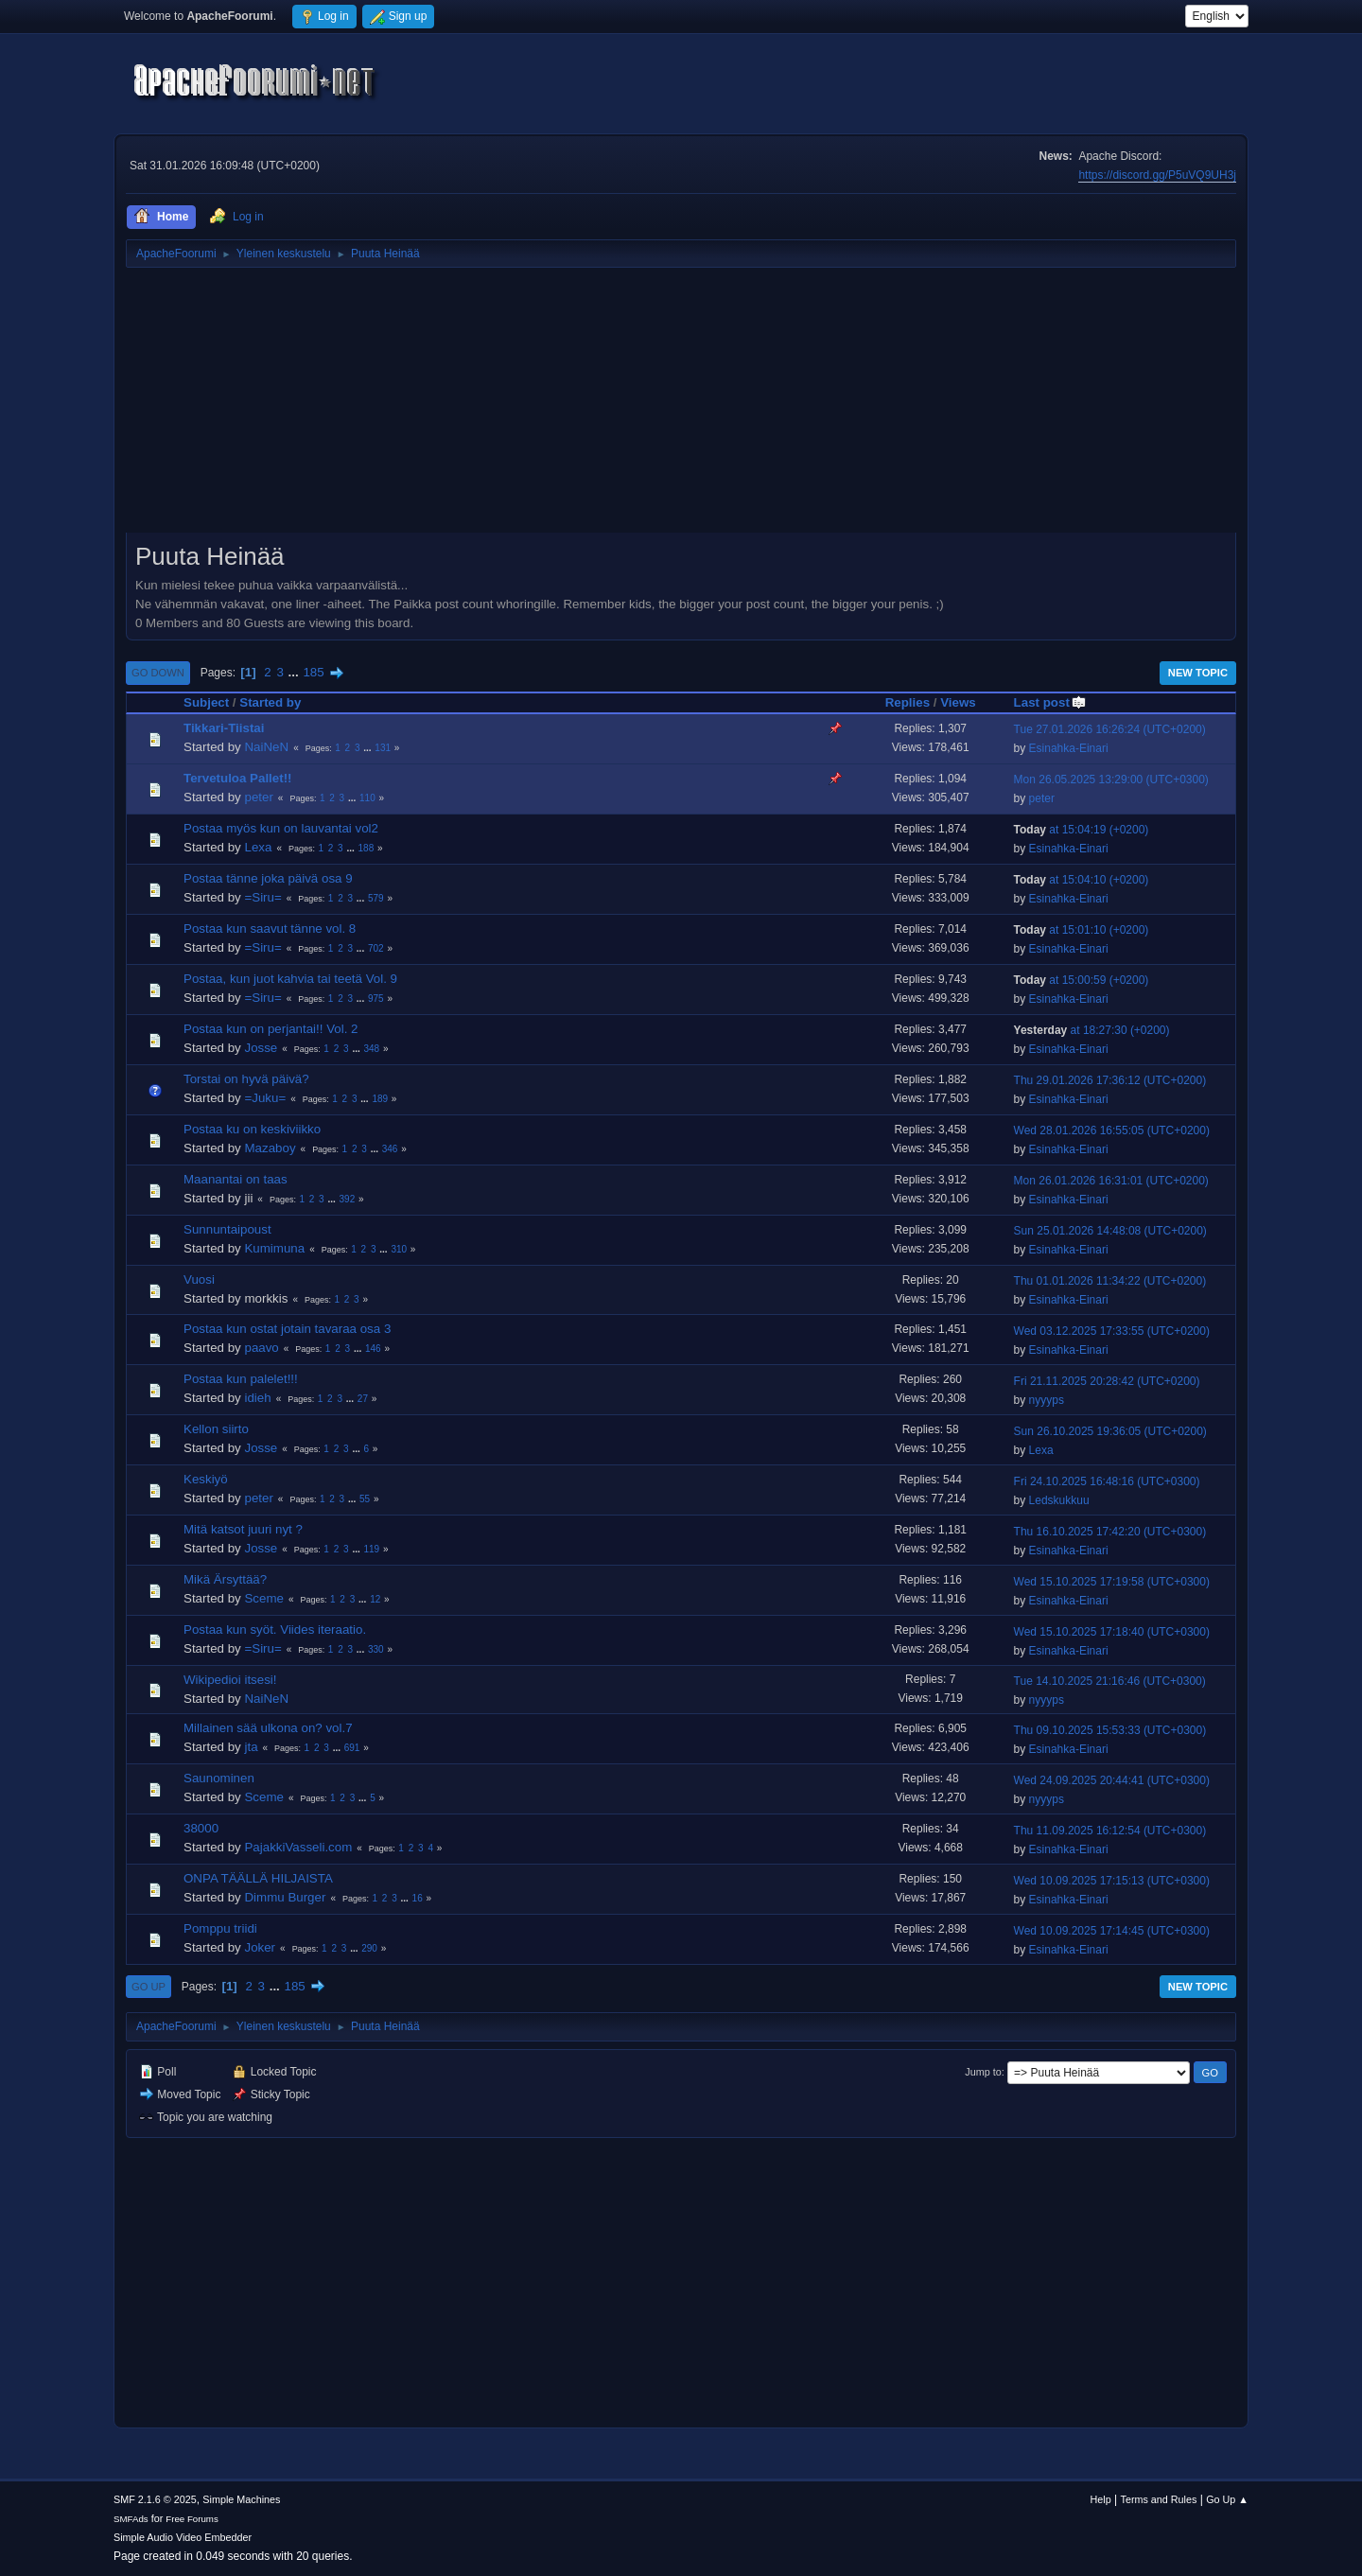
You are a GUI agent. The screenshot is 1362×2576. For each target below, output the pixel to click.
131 (383, 748)
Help (1101, 2499)
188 (366, 848)
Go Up (148, 1986)
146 (373, 1348)
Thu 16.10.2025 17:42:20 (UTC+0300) (1110, 1531)
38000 (200, 1828)
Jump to (983, 2071)
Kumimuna (274, 1248)
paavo (261, 1348)
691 (352, 1748)
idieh (257, 1398)
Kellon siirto (216, 1429)
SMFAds (131, 2519)
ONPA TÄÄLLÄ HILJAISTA (258, 1878)
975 (376, 998)
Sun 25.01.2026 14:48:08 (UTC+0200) (1110, 1230)
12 (375, 1599)
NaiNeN (266, 747)
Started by (270, 702)
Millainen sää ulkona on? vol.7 (268, 1728)
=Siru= (262, 897)
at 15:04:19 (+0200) (1081, 829)
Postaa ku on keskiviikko (252, 1129)
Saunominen (218, 1778)
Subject (206, 702)
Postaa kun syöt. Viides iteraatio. (274, 1629)
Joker (259, 1947)
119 (371, 1549)
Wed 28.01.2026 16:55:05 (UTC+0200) (1112, 1130)
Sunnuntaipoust (227, 1229)
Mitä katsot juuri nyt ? (243, 1529)
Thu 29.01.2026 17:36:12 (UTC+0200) (1110, 1080)
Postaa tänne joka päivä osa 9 (268, 878)
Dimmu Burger (284, 1897)
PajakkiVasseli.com (298, 1847)
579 (376, 898)
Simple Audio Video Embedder (183, 2537)
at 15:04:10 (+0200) (1081, 879)
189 (380, 1099)
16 (417, 1898)
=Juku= (265, 1098)
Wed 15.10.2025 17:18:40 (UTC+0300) (1112, 1631)
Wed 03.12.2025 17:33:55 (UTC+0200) (1112, 1331)
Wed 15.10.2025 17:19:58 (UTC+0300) (1112, 1581)
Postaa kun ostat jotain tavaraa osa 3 (287, 1329)
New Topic (1198, 672)
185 (313, 672)
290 (369, 1948)
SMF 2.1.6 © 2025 (155, 2499)
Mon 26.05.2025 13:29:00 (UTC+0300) (1111, 779)
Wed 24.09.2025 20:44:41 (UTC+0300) (1112, 1780)
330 (376, 1649)
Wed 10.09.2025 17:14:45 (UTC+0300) (1112, 1930)
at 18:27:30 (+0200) (1092, 1030)
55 (364, 1499)
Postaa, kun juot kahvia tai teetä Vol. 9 (290, 979)
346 (390, 1149)
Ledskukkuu (1059, 1500)
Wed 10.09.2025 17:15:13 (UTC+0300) (1112, 1880)
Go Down (157, 672)
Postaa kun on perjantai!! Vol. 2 (270, 1029)
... (295, 672)
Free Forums (192, 2519)
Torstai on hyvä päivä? (246, 1079)
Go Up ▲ (1227, 2499)
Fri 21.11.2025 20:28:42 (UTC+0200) (1107, 1381)
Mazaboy (269, 1148)
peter (258, 797)
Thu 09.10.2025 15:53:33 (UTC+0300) (1110, 1730)
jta (250, 1747)
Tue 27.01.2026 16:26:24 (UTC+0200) (1110, 729)
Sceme (263, 1598)
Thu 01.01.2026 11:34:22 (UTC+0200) (1110, 1281)
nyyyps (1046, 1400)
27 (363, 1398)
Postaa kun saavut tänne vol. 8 (269, 928)
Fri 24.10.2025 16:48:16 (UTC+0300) (1107, 1481)
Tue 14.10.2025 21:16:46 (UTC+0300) (1110, 1681)
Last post (1050, 702)
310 (399, 1249)
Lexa (257, 847)
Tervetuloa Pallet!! (237, 778)
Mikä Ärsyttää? (225, 1579)
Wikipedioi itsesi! (230, 1680)
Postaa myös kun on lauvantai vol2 (280, 828)
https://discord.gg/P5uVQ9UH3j (1157, 175)
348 (371, 1048)
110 (367, 798)
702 (376, 948)
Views (958, 702)
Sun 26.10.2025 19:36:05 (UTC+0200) (1110, 1431)
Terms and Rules (1159, 2499)
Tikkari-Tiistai (223, 728)
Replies (907, 702)
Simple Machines (241, 2499)
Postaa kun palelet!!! (240, 1379)
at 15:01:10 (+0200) (1081, 930)
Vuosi (199, 1279)
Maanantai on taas (235, 1179)
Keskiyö (205, 1479)
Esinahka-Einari (1069, 748)
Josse (260, 1048)
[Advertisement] (681, 406)
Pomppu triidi (220, 1928)
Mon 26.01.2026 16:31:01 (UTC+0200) (1111, 1180)
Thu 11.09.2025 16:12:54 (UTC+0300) (1110, 1830)
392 (348, 1199)
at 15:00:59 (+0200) (1081, 980)
